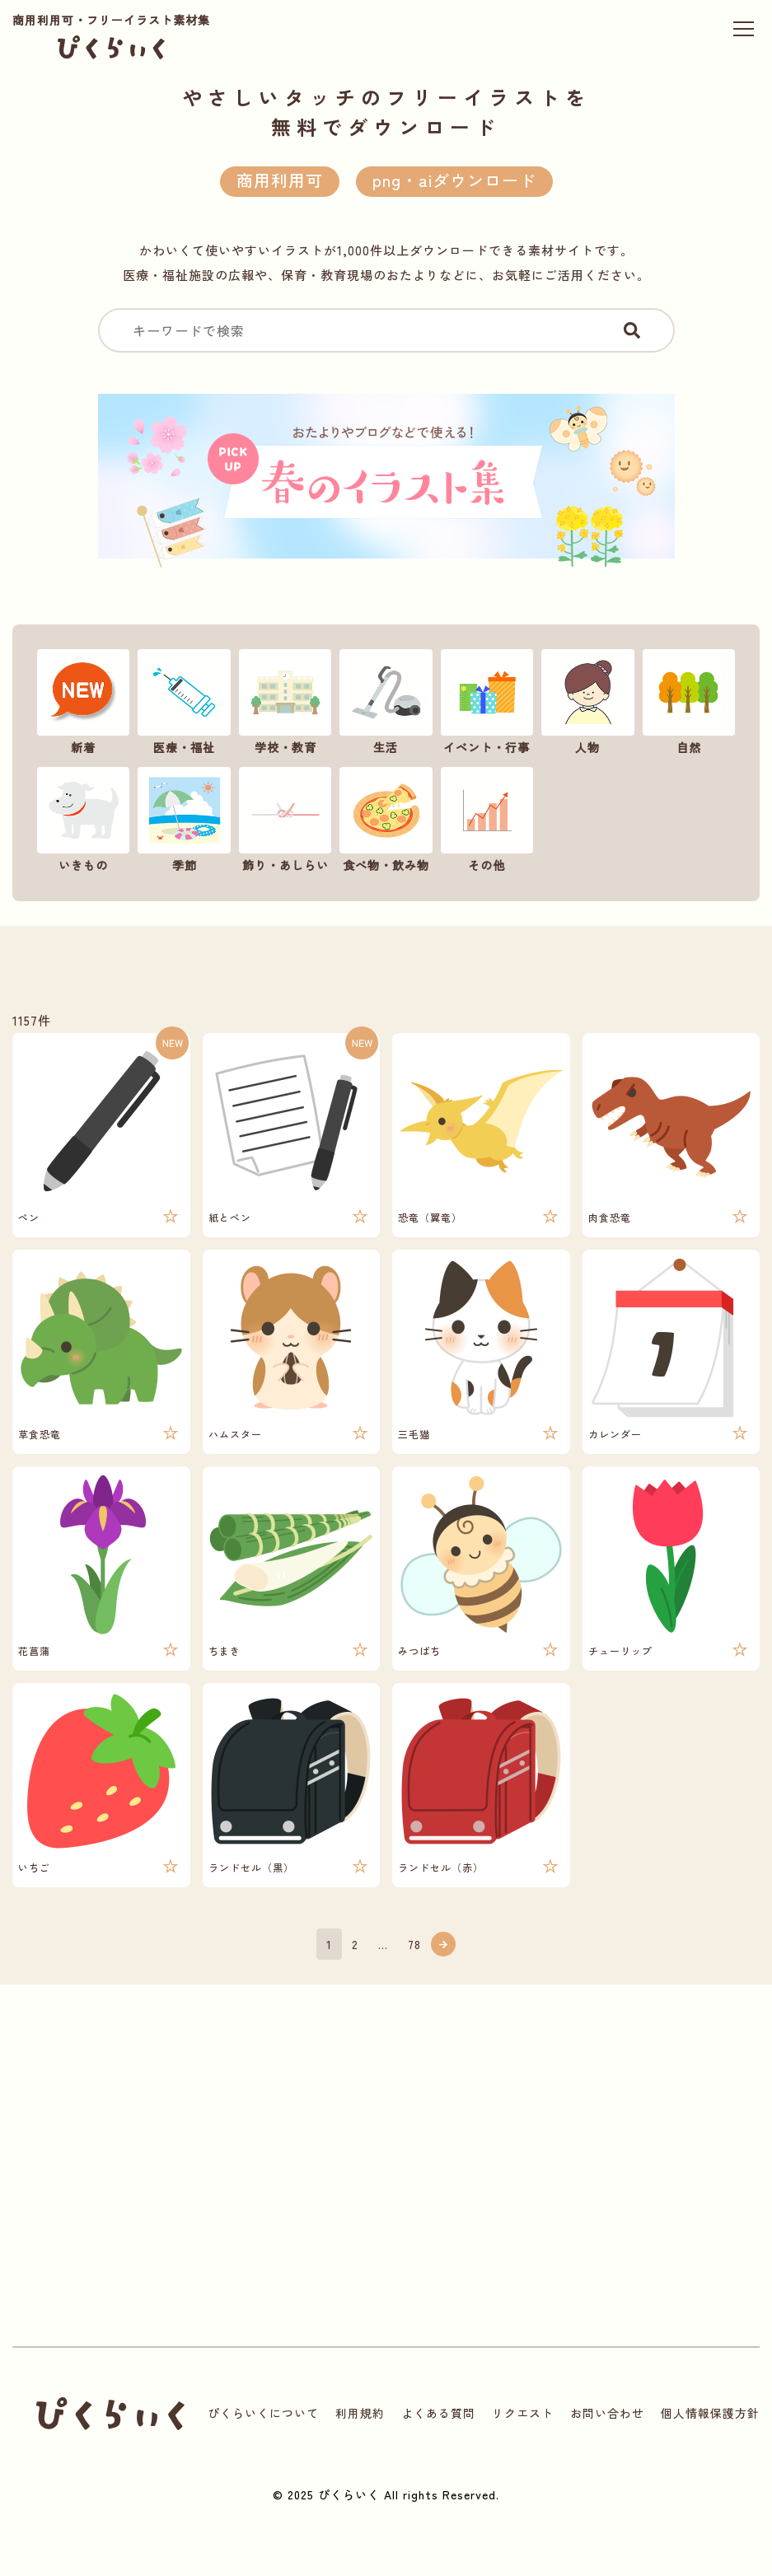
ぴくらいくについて (263, 2413)
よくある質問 (438, 2413)
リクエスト (523, 2413)
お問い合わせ (607, 2413)
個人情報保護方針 (710, 2413)
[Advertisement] (205, 2182)
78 (414, 1944)
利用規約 (360, 2413)
